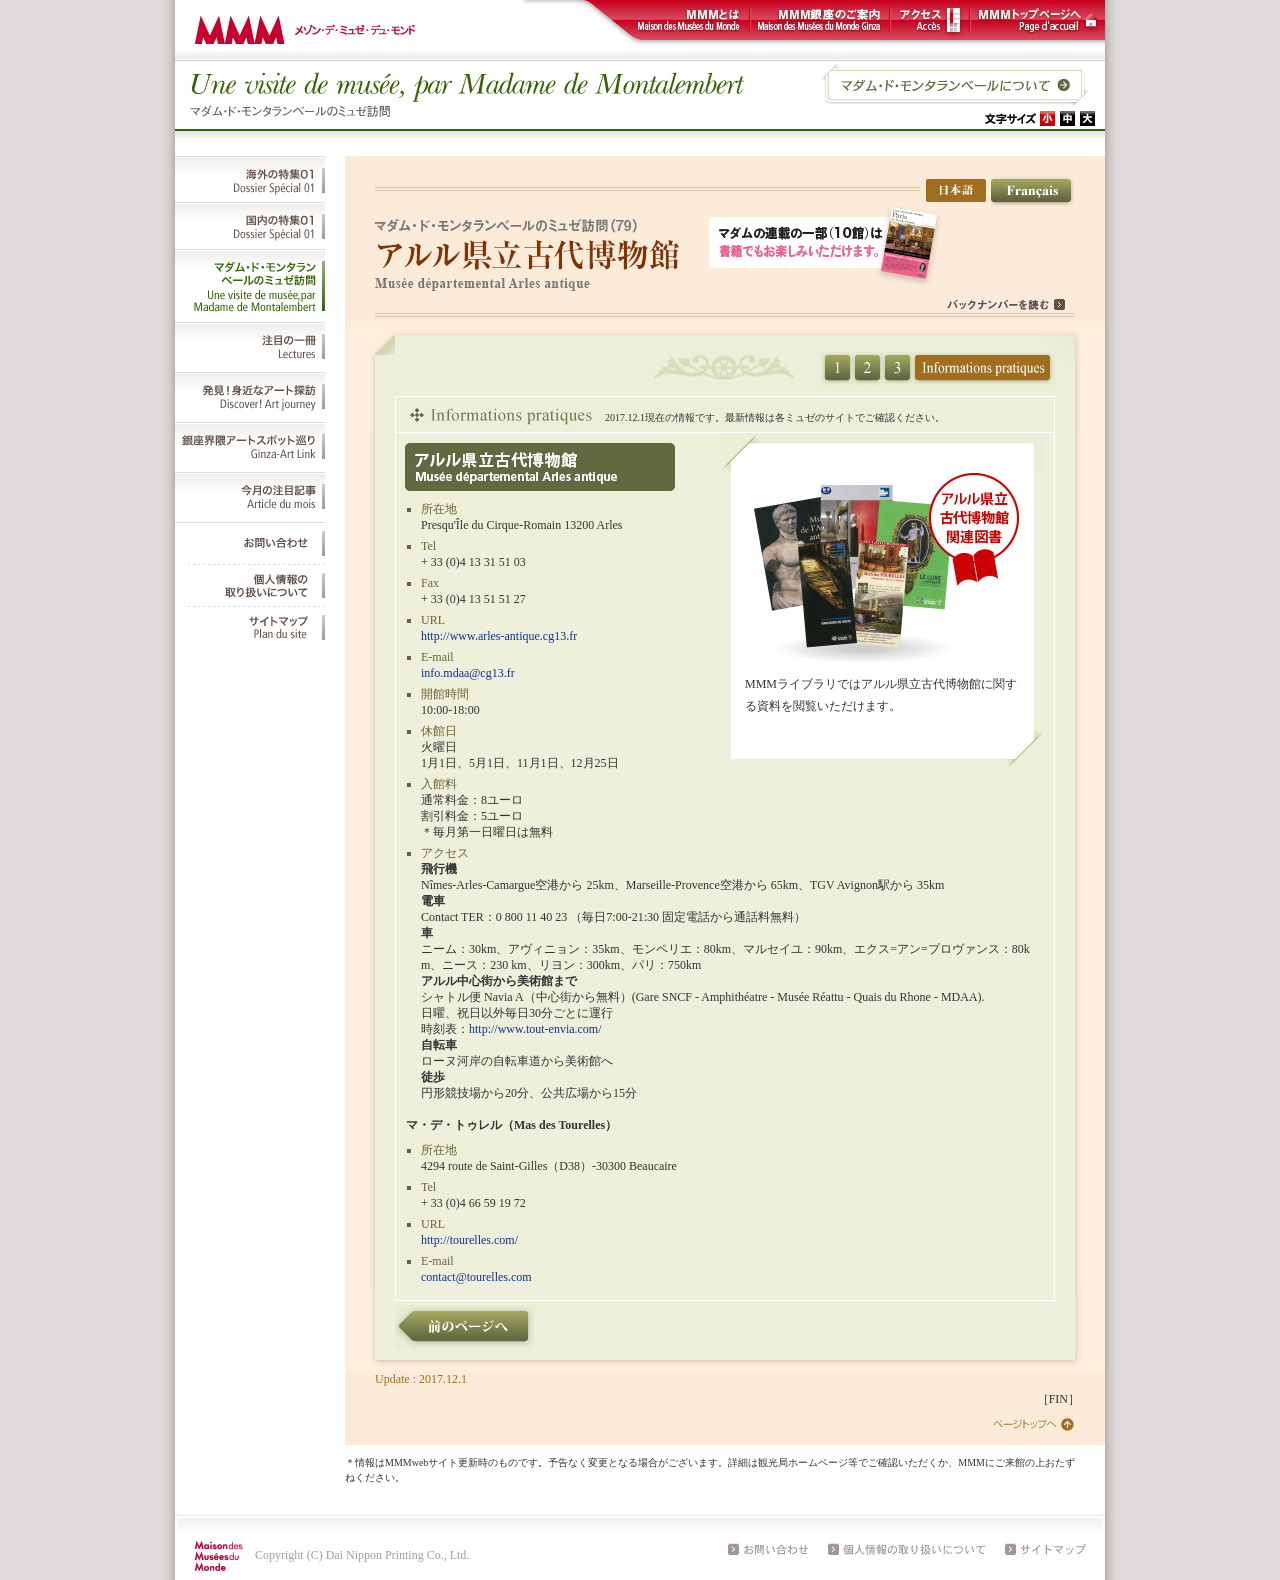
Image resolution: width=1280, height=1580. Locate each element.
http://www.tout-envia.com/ (535, 1029)
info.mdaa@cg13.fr (468, 673)
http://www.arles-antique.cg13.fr (499, 636)
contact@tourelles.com (476, 1277)
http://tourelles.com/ (469, 1240)
